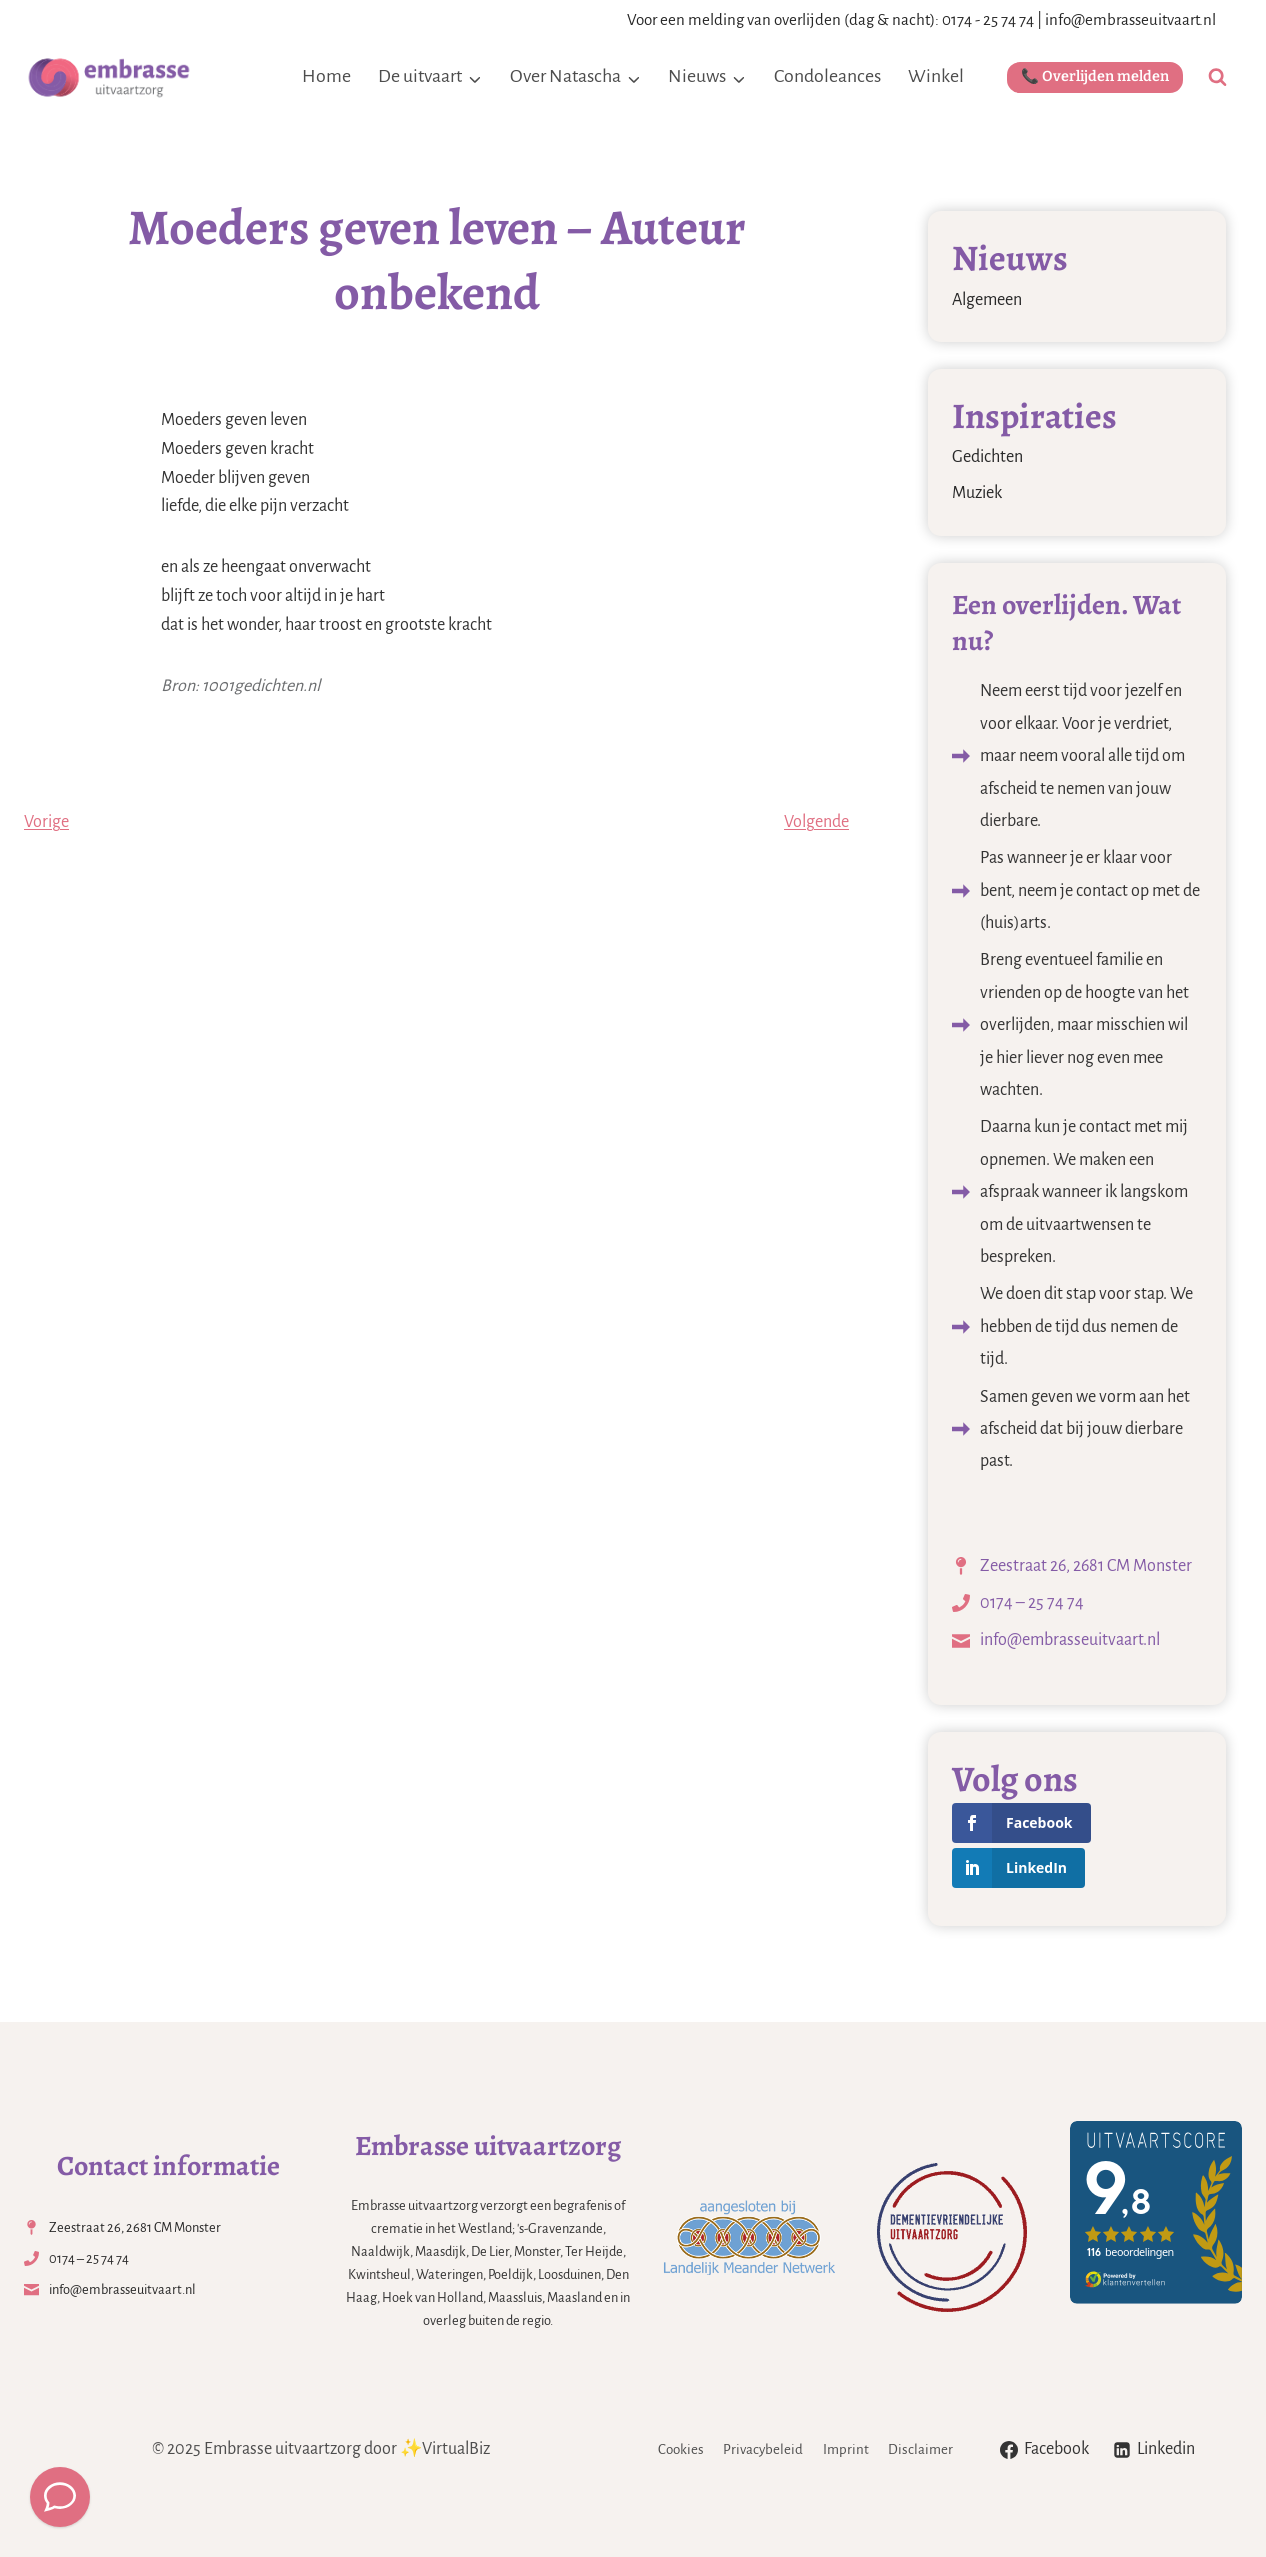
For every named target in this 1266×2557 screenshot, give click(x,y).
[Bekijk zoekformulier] (1217, 77)
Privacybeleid (763, 2449)
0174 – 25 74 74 (1032, 1603)
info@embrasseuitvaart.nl (1130, 19)
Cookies (681, 2449)
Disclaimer (920, 2449)
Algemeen (987, 300)
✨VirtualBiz (445, 2449)
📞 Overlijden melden (1095, 76)
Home (326, 76)
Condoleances (827, 76)
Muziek (977, 493)
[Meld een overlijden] (60, 2497)
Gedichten (987, 457)
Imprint (846, 2449)
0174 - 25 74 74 (988, 19)
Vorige (46, 822)
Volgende (816, 822)
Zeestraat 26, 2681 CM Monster (1086, 1566)
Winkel (936, 76)
